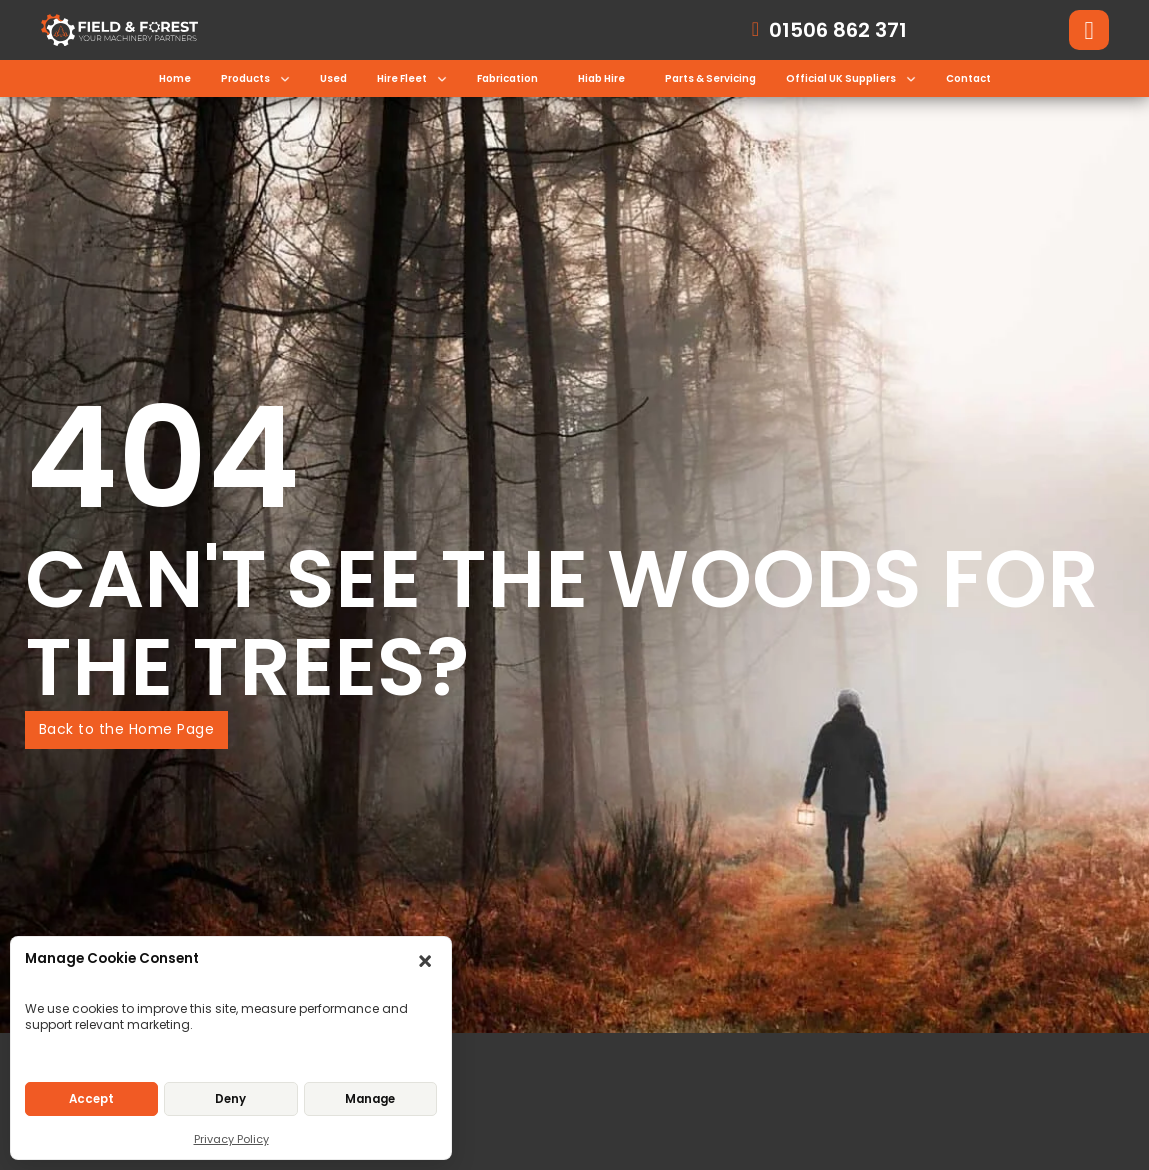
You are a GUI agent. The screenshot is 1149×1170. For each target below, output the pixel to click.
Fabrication (507, 78)
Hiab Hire (601, 78)
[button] (426, 962)
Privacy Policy (231, 1139)
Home (175, 78)
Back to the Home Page (127, 729)
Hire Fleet (402, 78)
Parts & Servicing (710, 78)
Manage (370, 1099)
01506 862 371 (838, 30)
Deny (230, 1099)
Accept (91, 1099)
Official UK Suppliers (841, 78)
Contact (968, 78)
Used (333, 78)
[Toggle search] (1089, 30)
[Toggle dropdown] (285, 79)
